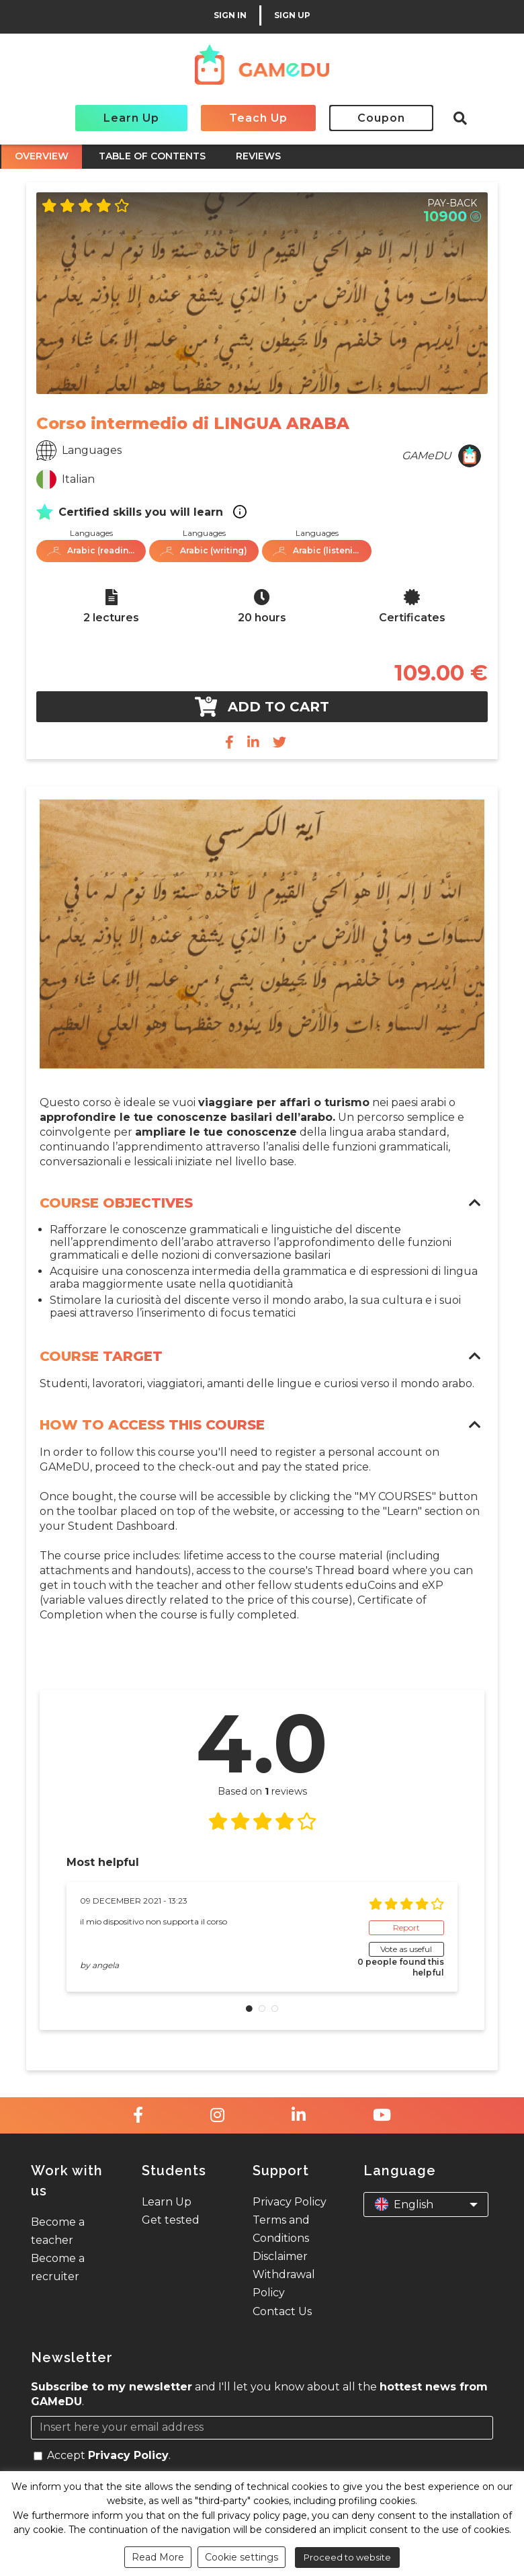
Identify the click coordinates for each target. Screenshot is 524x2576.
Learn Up (131, 118)
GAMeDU (426, 455)
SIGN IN (230, 15)
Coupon (381, 118)
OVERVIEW (42, 156)
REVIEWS (258, 156)
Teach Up (258, 118)
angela (105, 1965)
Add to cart (262, 707)
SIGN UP (292, 15)
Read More (158, 2557)
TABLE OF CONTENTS (152, 156)
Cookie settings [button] (241, 2557)
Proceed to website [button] (347, 2557)
